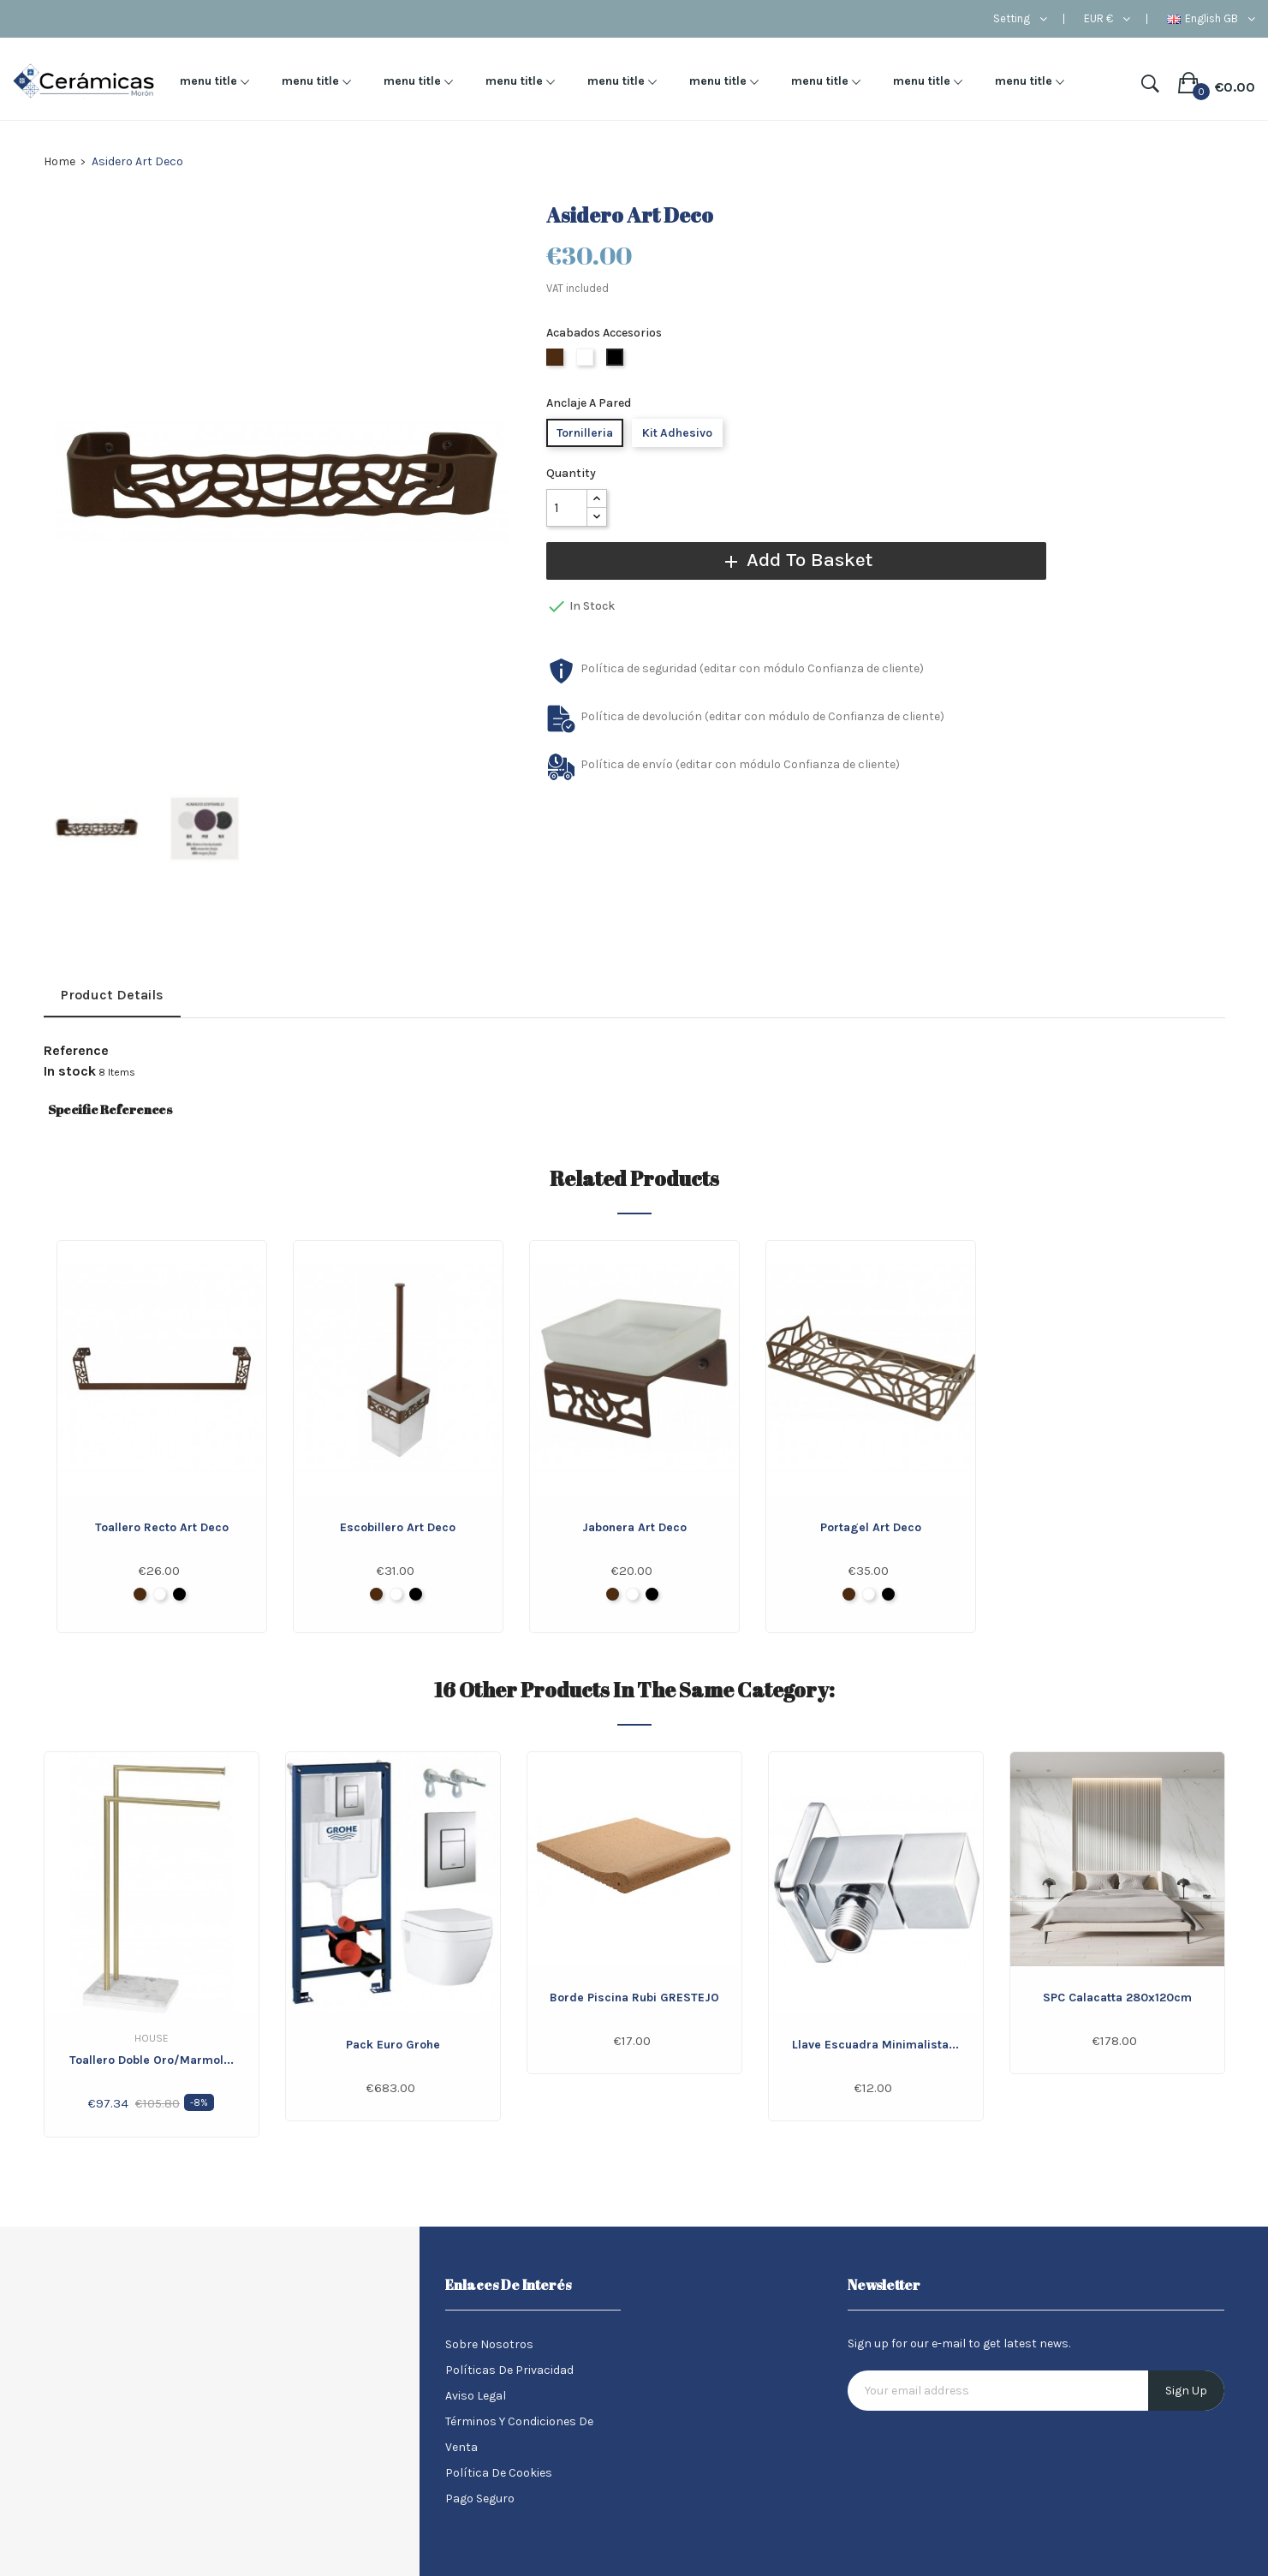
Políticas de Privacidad (509, 2370)
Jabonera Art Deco (634, 1527)
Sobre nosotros (489, 2344)
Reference (76, 1051)
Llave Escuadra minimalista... (875, 2044)
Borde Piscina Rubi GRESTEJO (634, 1997)
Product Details (112, 995)
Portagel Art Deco (870, 1527)
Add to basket (784, 559)
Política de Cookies (498, 2473)
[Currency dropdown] (1107, 19)
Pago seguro (480, 2498)
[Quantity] (566, 508)
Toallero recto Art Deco (162, 1527)
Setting (1011, 19)
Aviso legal (475, 2395)
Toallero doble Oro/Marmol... (151, 2060)
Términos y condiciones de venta (519, 2434)
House (151, 2038)
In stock (70, 1071)
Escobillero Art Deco (397, 1527)
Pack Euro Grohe (393, 2044)
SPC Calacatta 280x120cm (1117, 1997)
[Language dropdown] (1211, 19)
